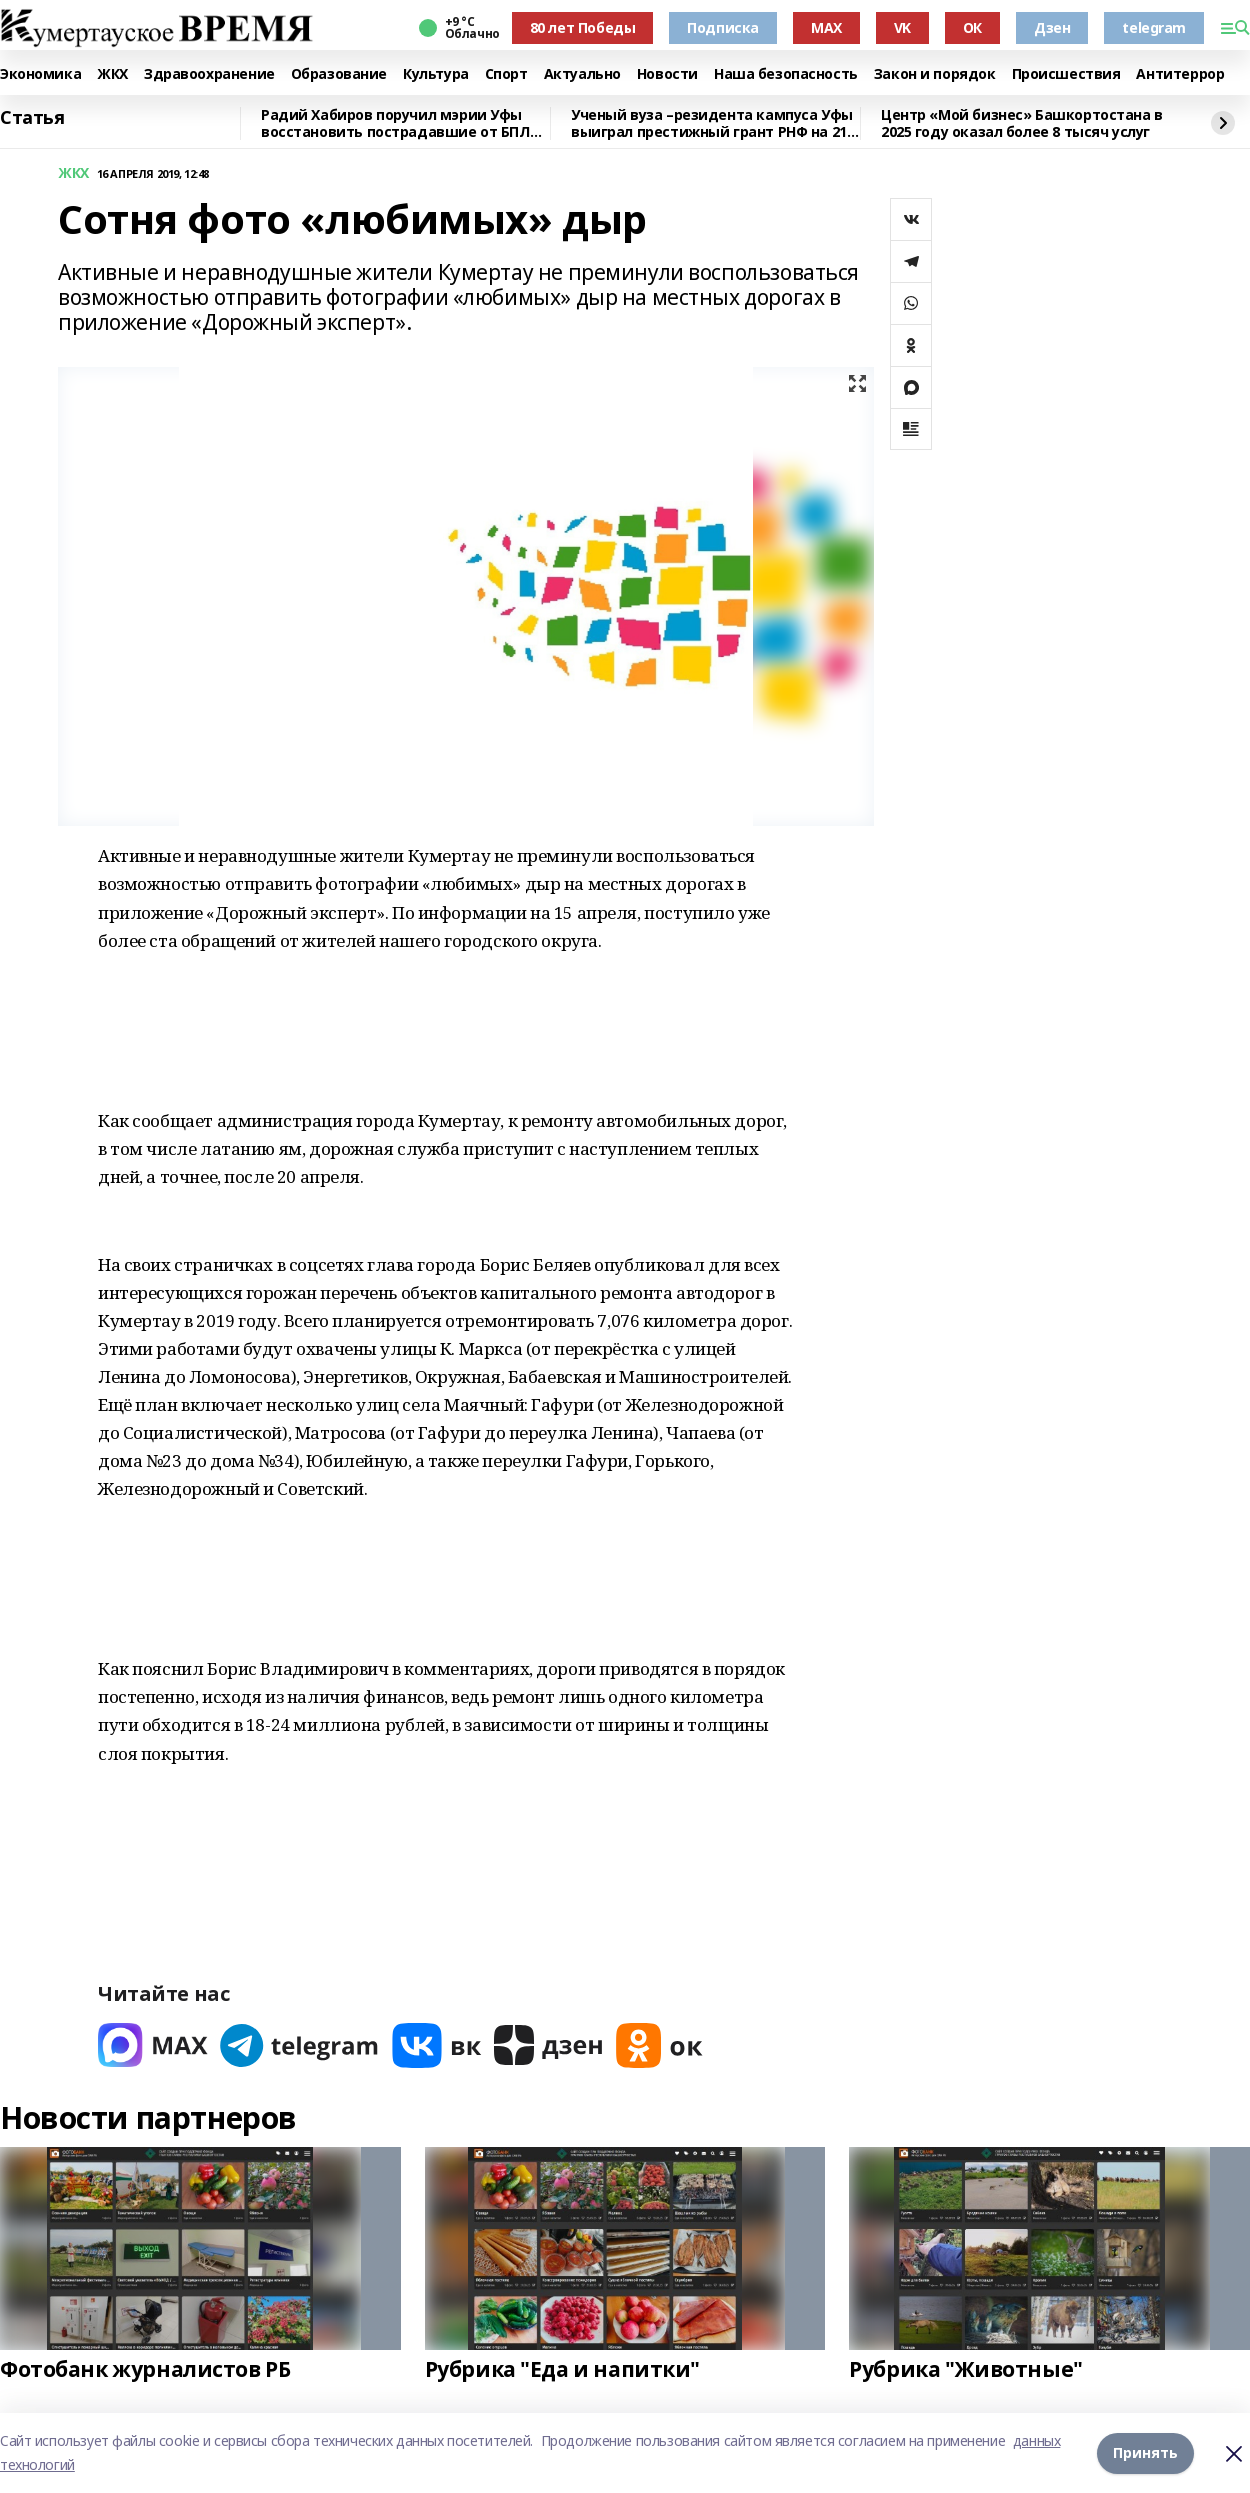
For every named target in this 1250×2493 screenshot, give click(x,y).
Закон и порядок (935, 74)
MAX (826, 27)
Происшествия (1066, 74)
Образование (339, 74)
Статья (32, 118)
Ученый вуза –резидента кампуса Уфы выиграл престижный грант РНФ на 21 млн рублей (712, 123)
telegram (1154, 27)
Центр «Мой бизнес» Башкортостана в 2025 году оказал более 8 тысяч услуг (1022, 123)
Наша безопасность (786, 74)
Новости (667, 74)
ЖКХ (112, 74)
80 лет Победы (583, 27)
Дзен (1052, 27)
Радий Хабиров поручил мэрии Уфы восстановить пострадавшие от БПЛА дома (400, 123)
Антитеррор (1180, 74)
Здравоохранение (209, 74)
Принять (1145, 2452)
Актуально (582, 74)
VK (902, 27)
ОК (972, 27)
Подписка (723, 27)
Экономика (40, 74)
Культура (436, 74)
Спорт (506, 74)
